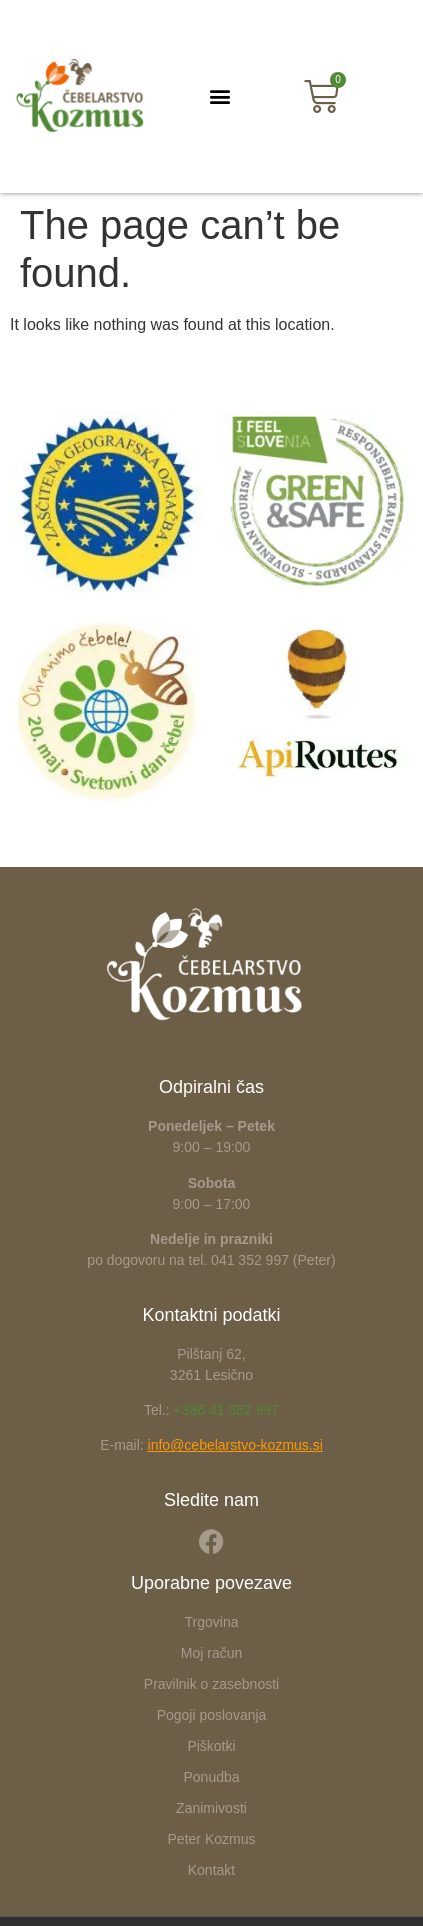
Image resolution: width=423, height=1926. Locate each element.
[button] (219, 96)
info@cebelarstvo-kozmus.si (235, 1445)
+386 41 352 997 (227, 1410)
